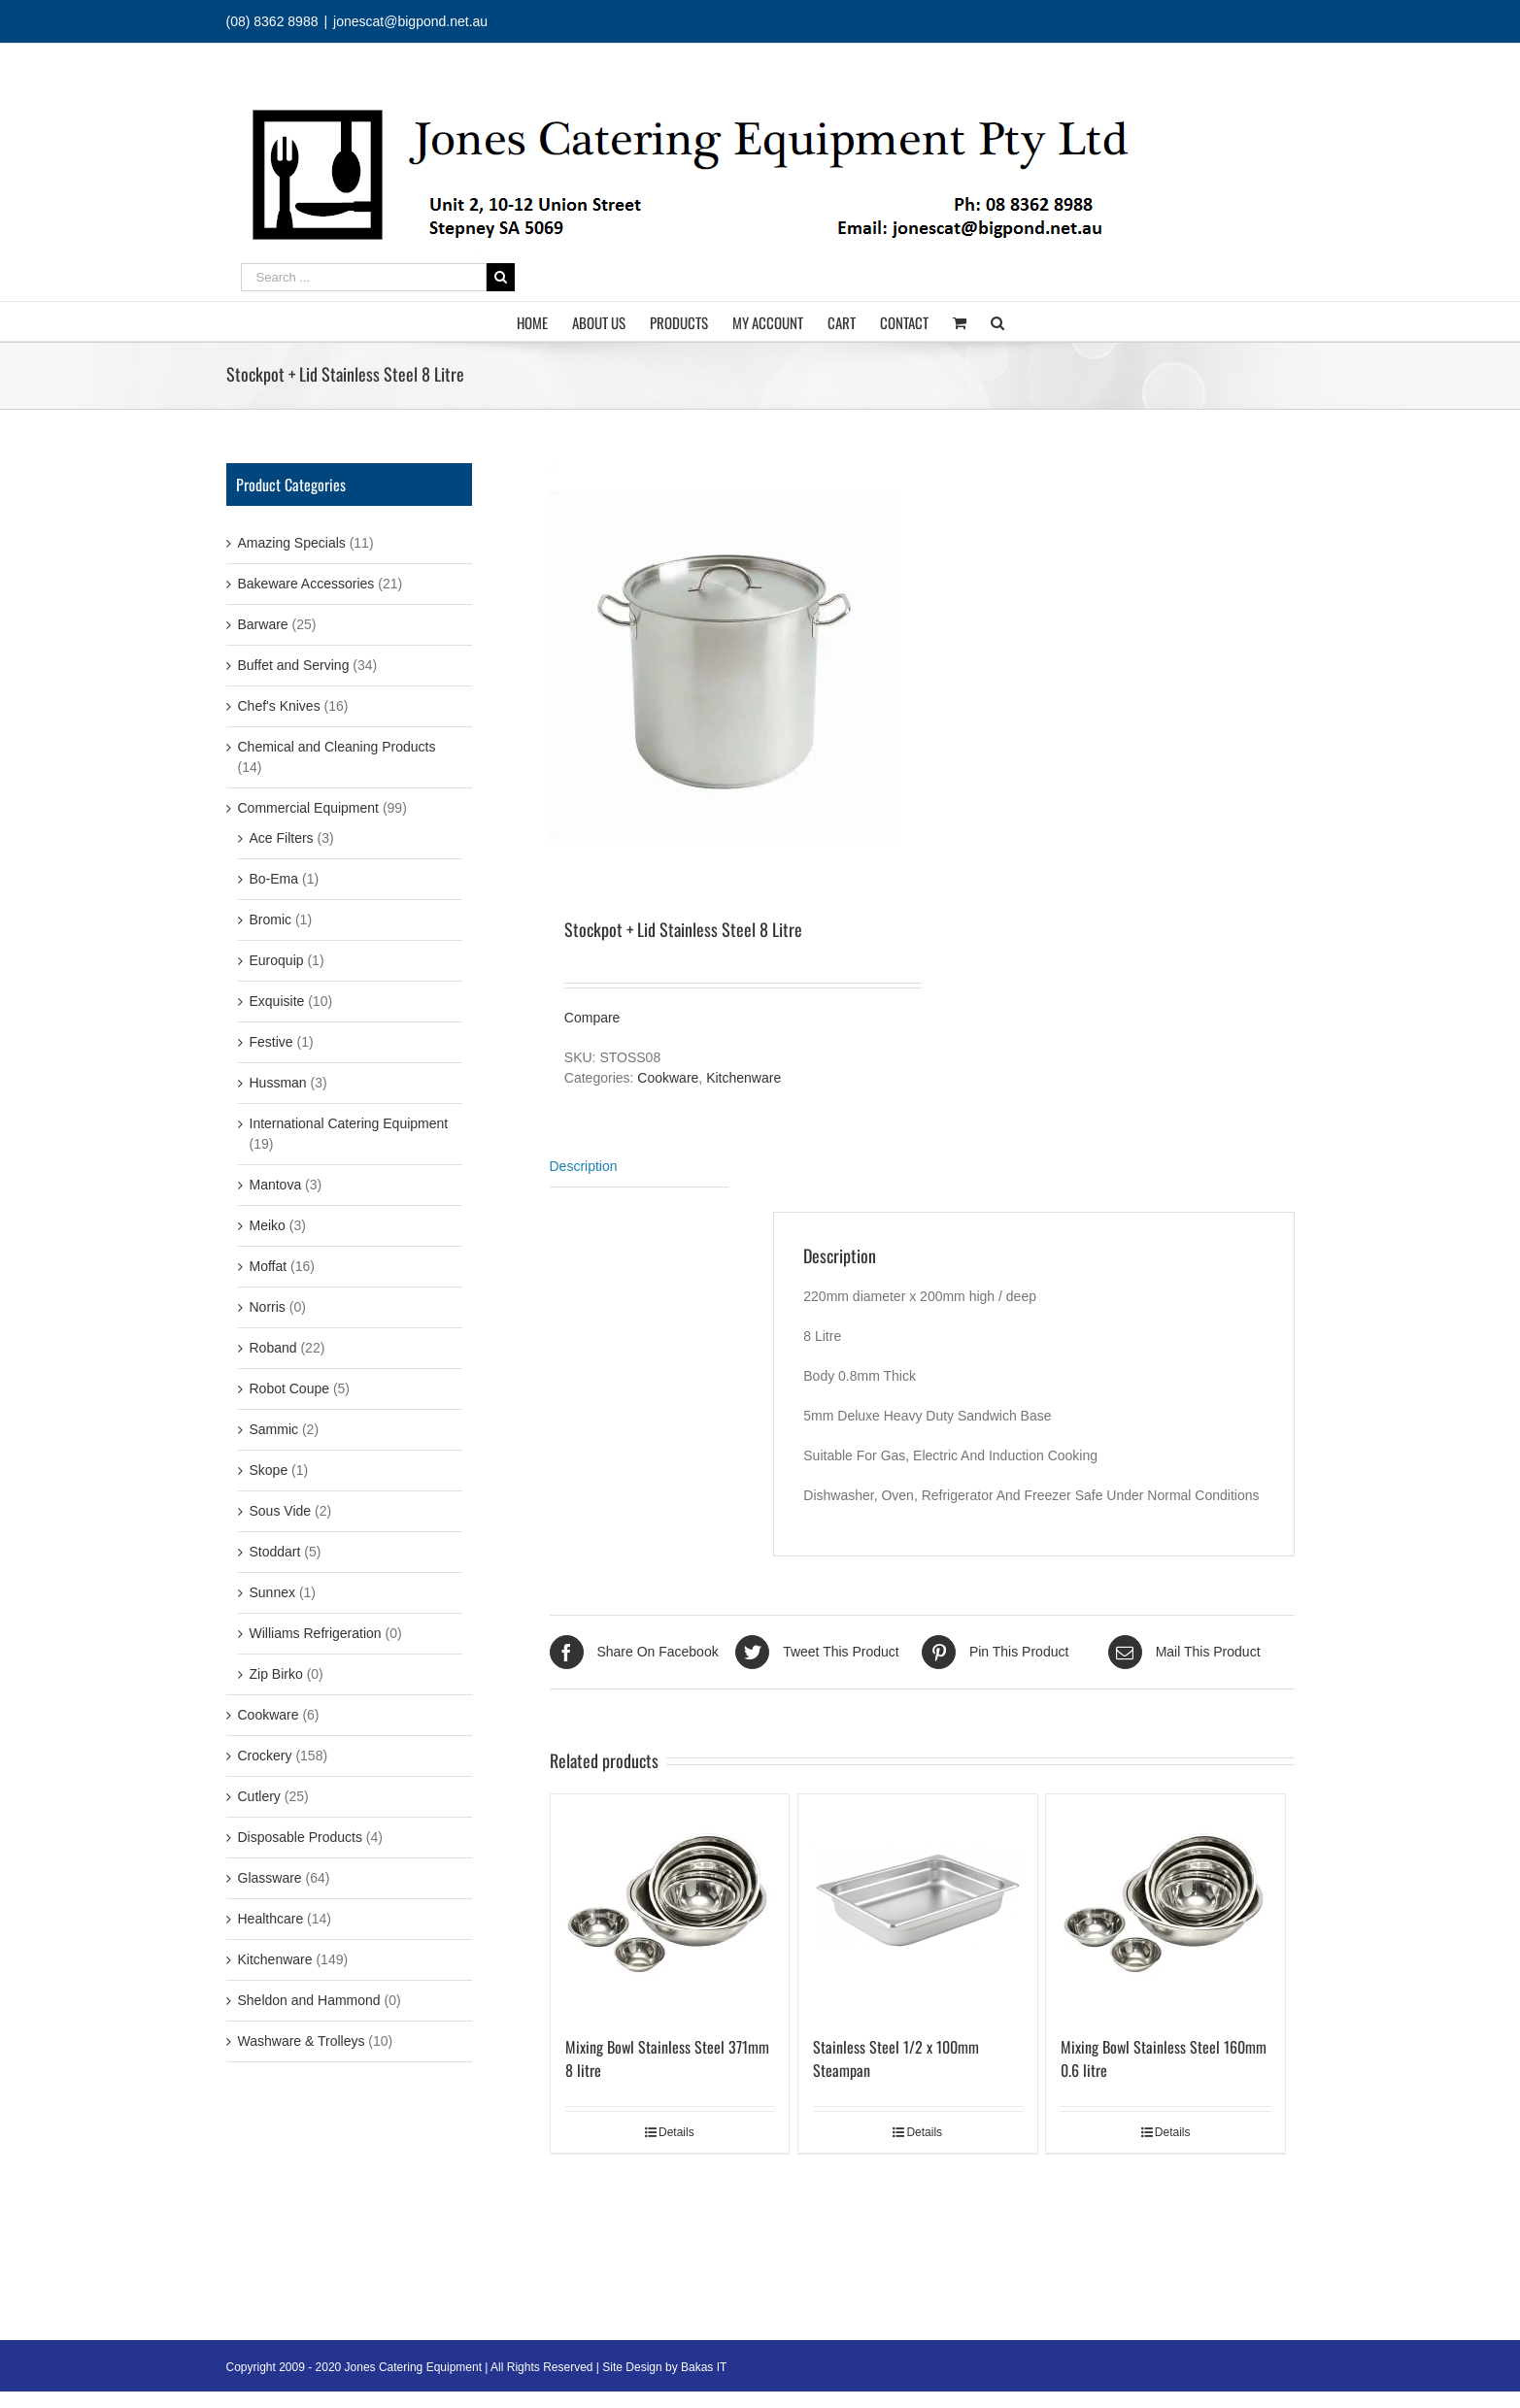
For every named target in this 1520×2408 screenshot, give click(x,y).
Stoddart (275, 1551)
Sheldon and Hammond (309, 2000)
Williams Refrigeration (316, 1633)
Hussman (278, 1082)
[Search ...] (364, 277)
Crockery (265, 1755)
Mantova (276, 1184)
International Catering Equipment (349, 1123)
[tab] (639, 1167)
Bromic (271, 919)
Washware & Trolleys (301, 2041)
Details (676, 2132)
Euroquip (277, 960)
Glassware (270, 1878)
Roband (273, 1347)
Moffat (268, 1266)
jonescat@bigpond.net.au (410, 21)
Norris (268, 1307)
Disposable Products (300, 1837)
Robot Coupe (290, 1388)
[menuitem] (544, 321)
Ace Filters (282, 838)
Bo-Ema (274, 878)
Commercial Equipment (309, 808)
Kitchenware (743, 1078)
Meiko (268, 1225)
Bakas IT (703, 2367)
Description (584, 1166)
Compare (592, 1017)
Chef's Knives (279, 706)
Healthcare (271, 1918)
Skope (269, 1470)
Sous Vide (281, 1511)
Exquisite (277, 1001)
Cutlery (259, 1796)
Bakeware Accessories (306, 583)
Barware (263, 624)
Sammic (274, 1429)
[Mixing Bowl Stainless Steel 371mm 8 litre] (670, 1905)
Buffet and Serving (294, 665)
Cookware (667, 1078)
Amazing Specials (292, 543)
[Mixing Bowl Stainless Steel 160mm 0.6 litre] (1165, 1905)
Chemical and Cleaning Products (337, 746)
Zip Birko (276, 1674)
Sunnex (272, 1592)
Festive (271, 1042)
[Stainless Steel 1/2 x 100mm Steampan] (917, 1905)
